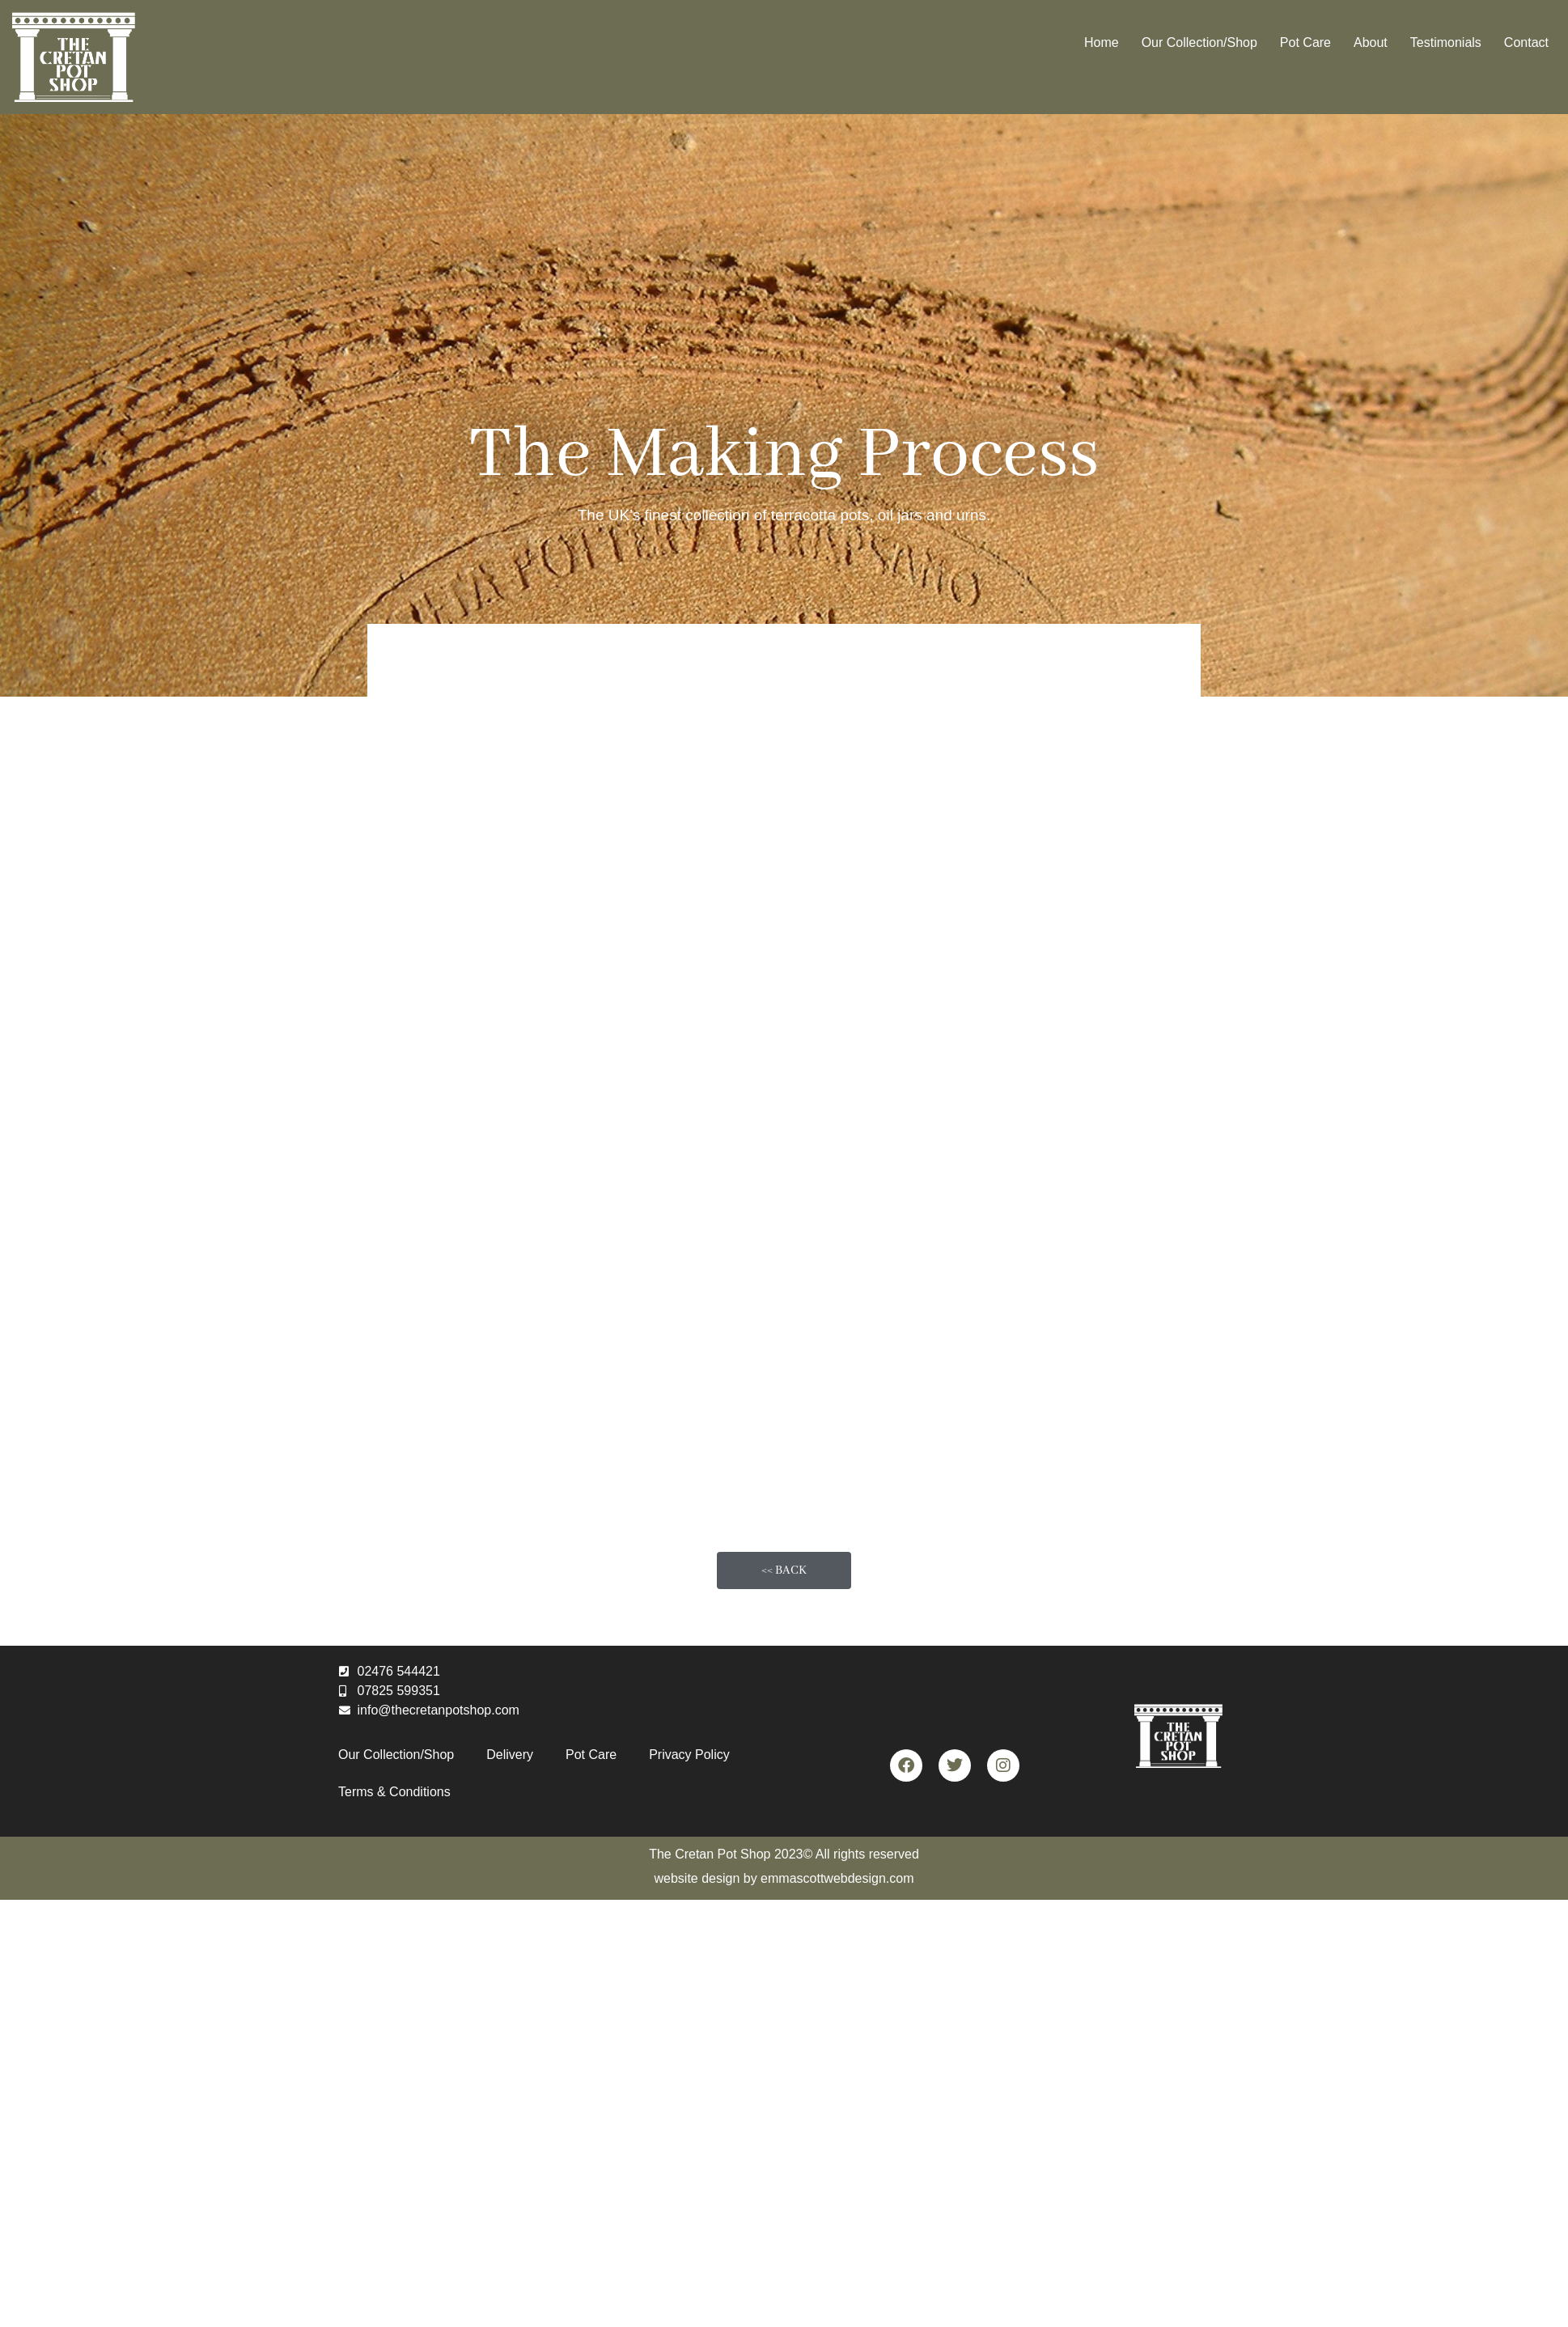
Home (1101, 42)
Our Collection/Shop (1199, 42)
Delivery (509, 1754)
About (1371, 42)
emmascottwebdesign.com (837, 1878)
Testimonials (1445, 42)
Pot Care (1305, 42)
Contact (1526, 42)
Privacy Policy (689, 1754)
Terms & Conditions (394, 1792)
